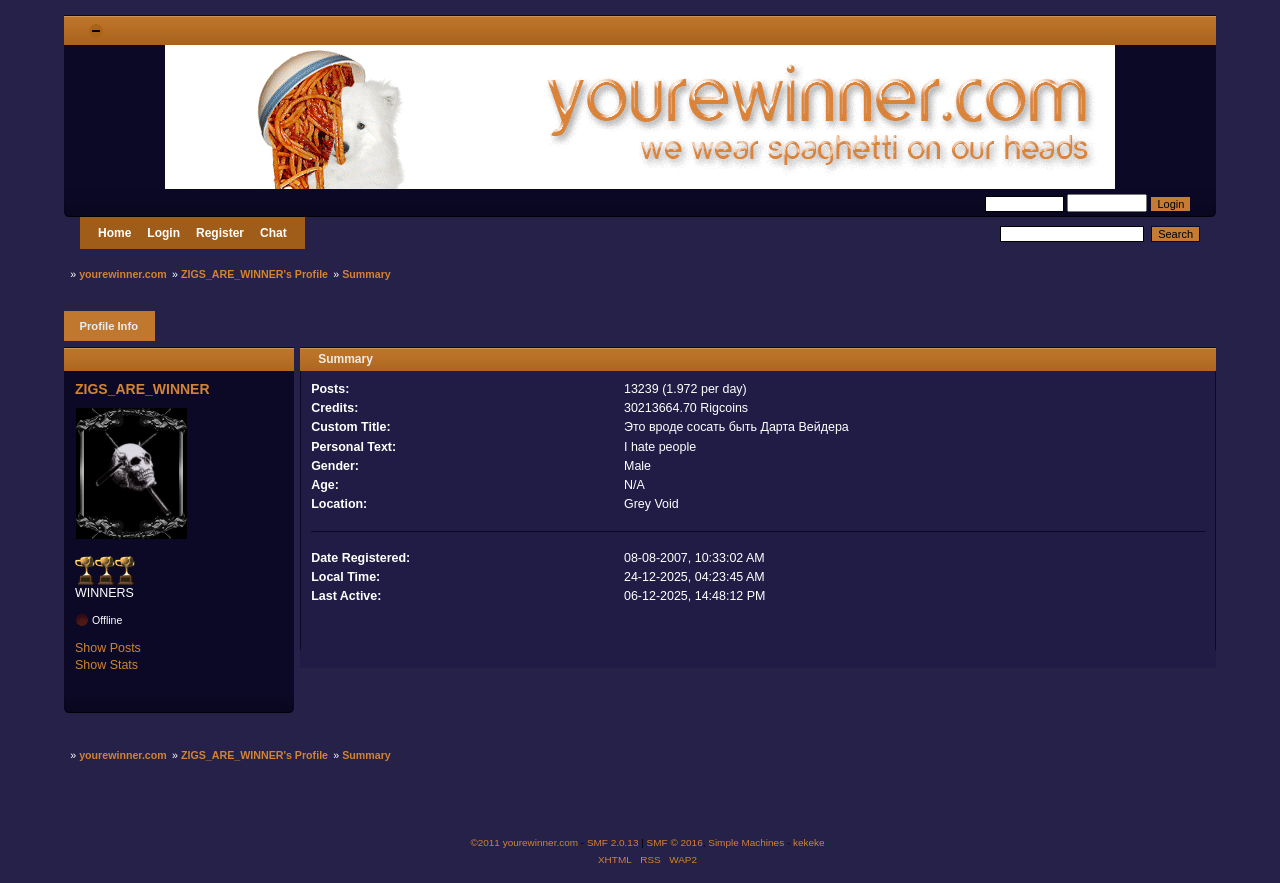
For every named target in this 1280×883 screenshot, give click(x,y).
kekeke (809, 842)
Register (220, 233)
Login (163, 233)
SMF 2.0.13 (613, 842)
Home (114, 233)
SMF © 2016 (675, 842)
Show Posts (108, 648)
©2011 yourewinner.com (524, 842)
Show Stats (106, 665)
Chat (273, 233)
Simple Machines (746, 842)
